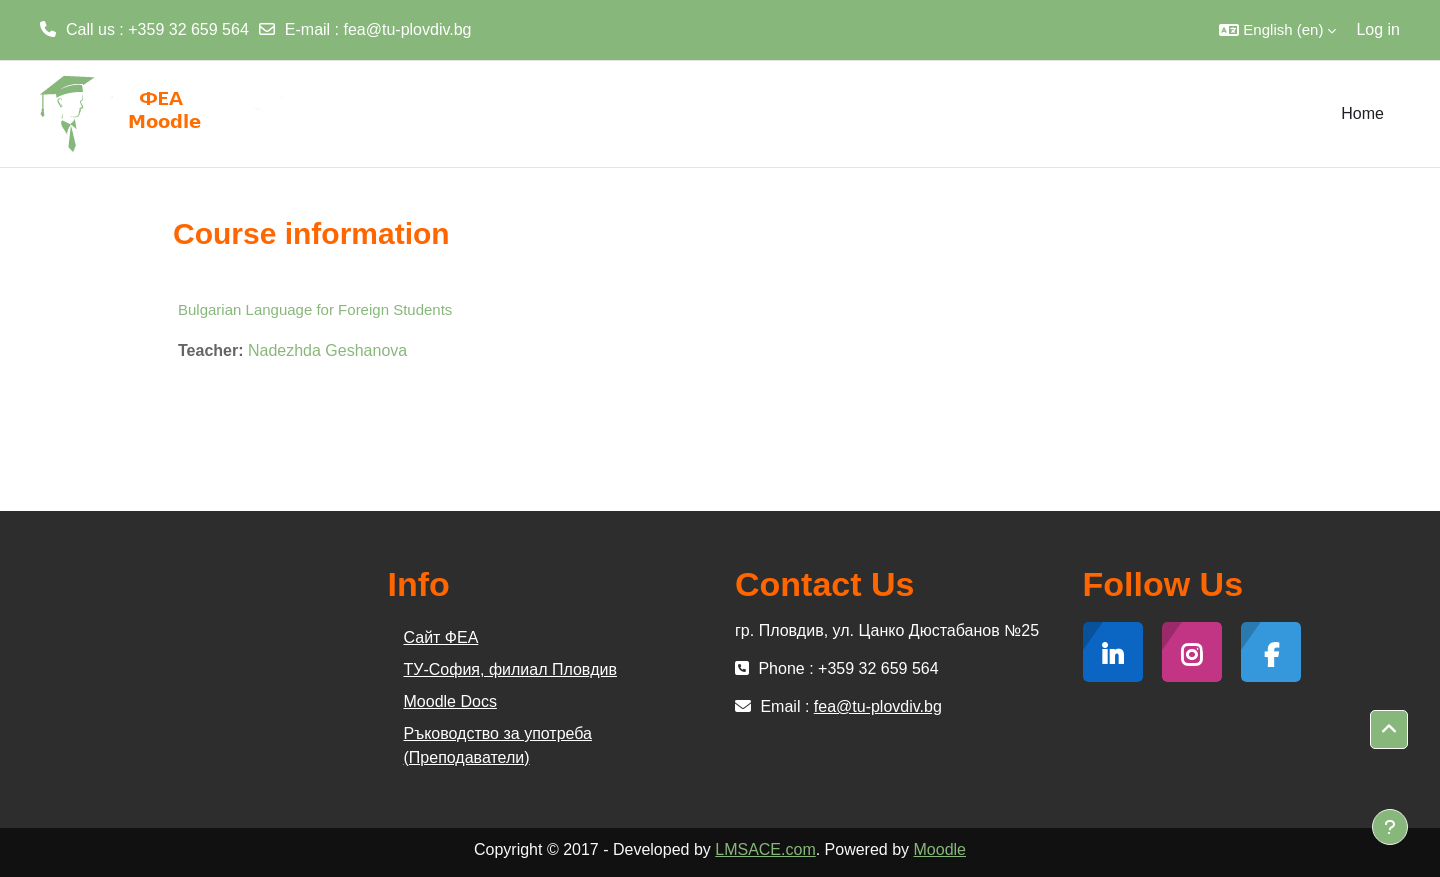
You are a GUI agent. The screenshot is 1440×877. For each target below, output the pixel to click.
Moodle (940, 849)
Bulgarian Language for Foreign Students (315, 309)
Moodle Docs (450, 701)
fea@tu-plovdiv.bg (408, 29)
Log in (1378, 29)
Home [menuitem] (1362, 113)
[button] (1277, 30)
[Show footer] (1390, 827)
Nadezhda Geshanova (327, 350)
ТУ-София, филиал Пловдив (510, 669)
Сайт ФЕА (441, 637)
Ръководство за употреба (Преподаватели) (498, 745)
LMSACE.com (765, 849)
